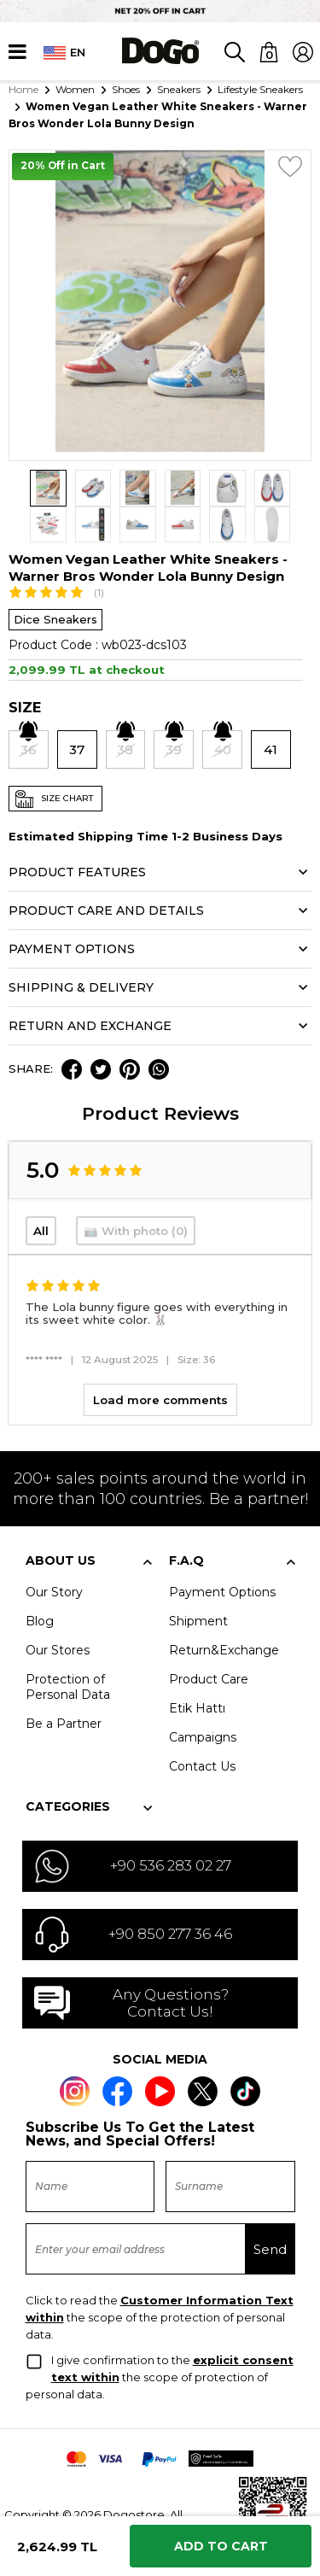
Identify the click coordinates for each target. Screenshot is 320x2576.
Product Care (208, 1642)
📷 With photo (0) (136, 1195)
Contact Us (202, 1729)
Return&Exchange (224, 1613)
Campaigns (202, 1700)
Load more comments (160, 1363)
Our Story (54, 1555)
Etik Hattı (197, 1671)
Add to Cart (221, 2546)
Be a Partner (64, 1687)
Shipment (198, 1584)
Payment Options (222, 1555)
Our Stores (58, 1613)
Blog (40, 1584)
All (41, 1195)
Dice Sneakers (55, 583)
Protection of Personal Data (68, 1650)
